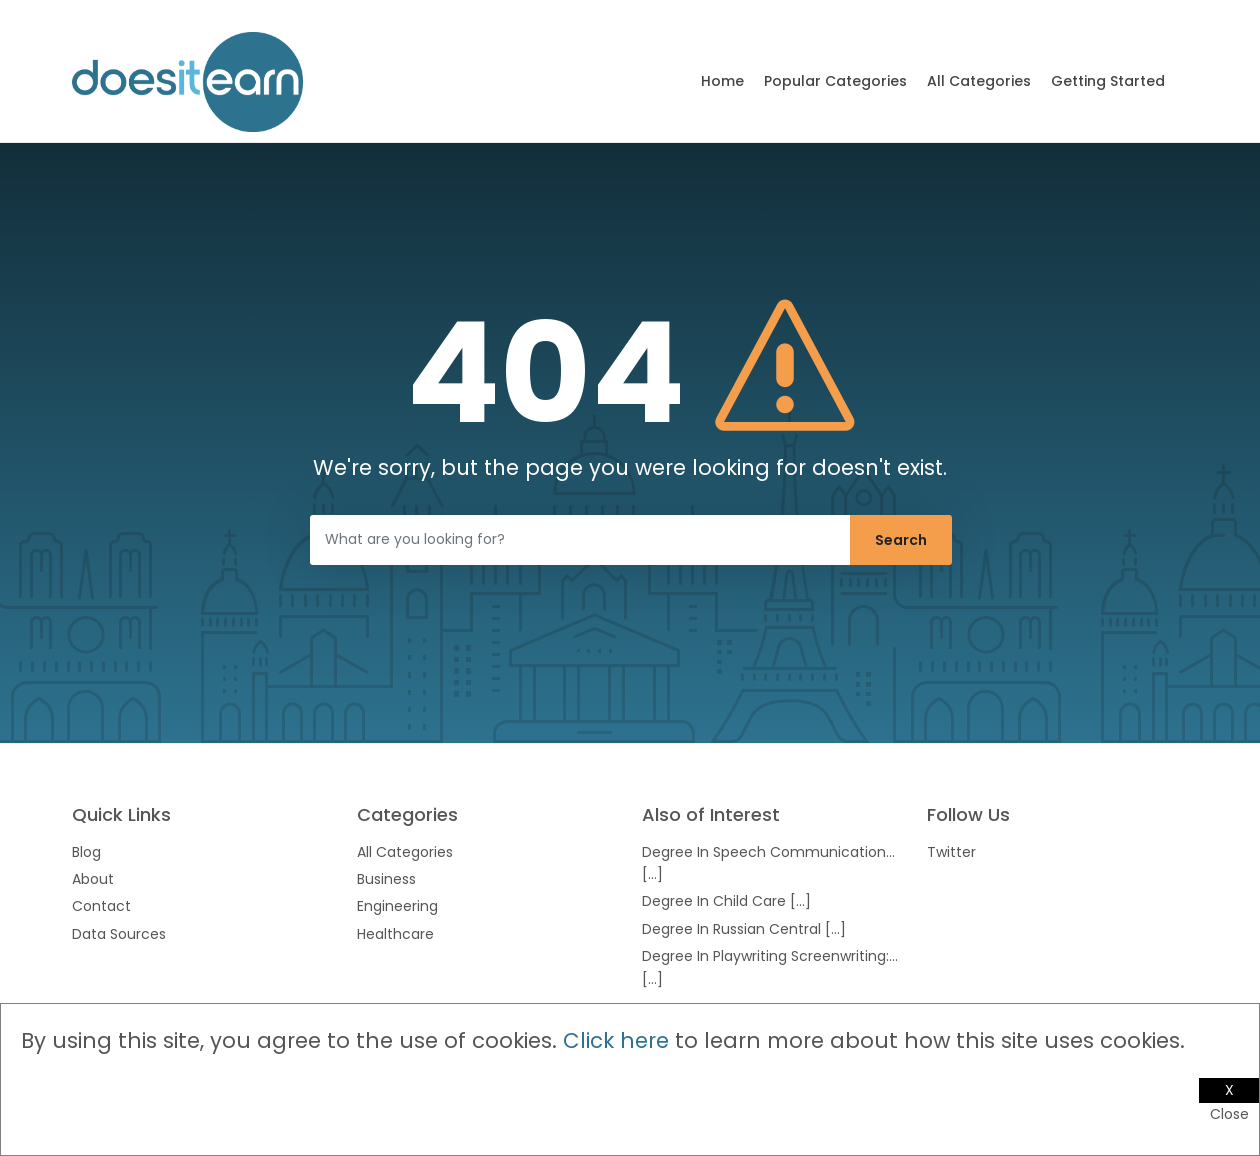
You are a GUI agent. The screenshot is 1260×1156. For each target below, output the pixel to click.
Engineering (397, 906)
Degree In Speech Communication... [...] (768, 863)
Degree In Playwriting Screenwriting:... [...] (770, 967)
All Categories (979, 81)
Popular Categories (835, 81)
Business (386, 879)
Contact (101, 906)
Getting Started (1108, 81)
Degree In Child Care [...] (726, 901)
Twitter (951, 852)
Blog (86, 852)
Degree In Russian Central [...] (744, 929)
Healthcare (395, 934)
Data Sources (119, 934)
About (93, 879)
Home (722, 81)
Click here (616, 1040)
